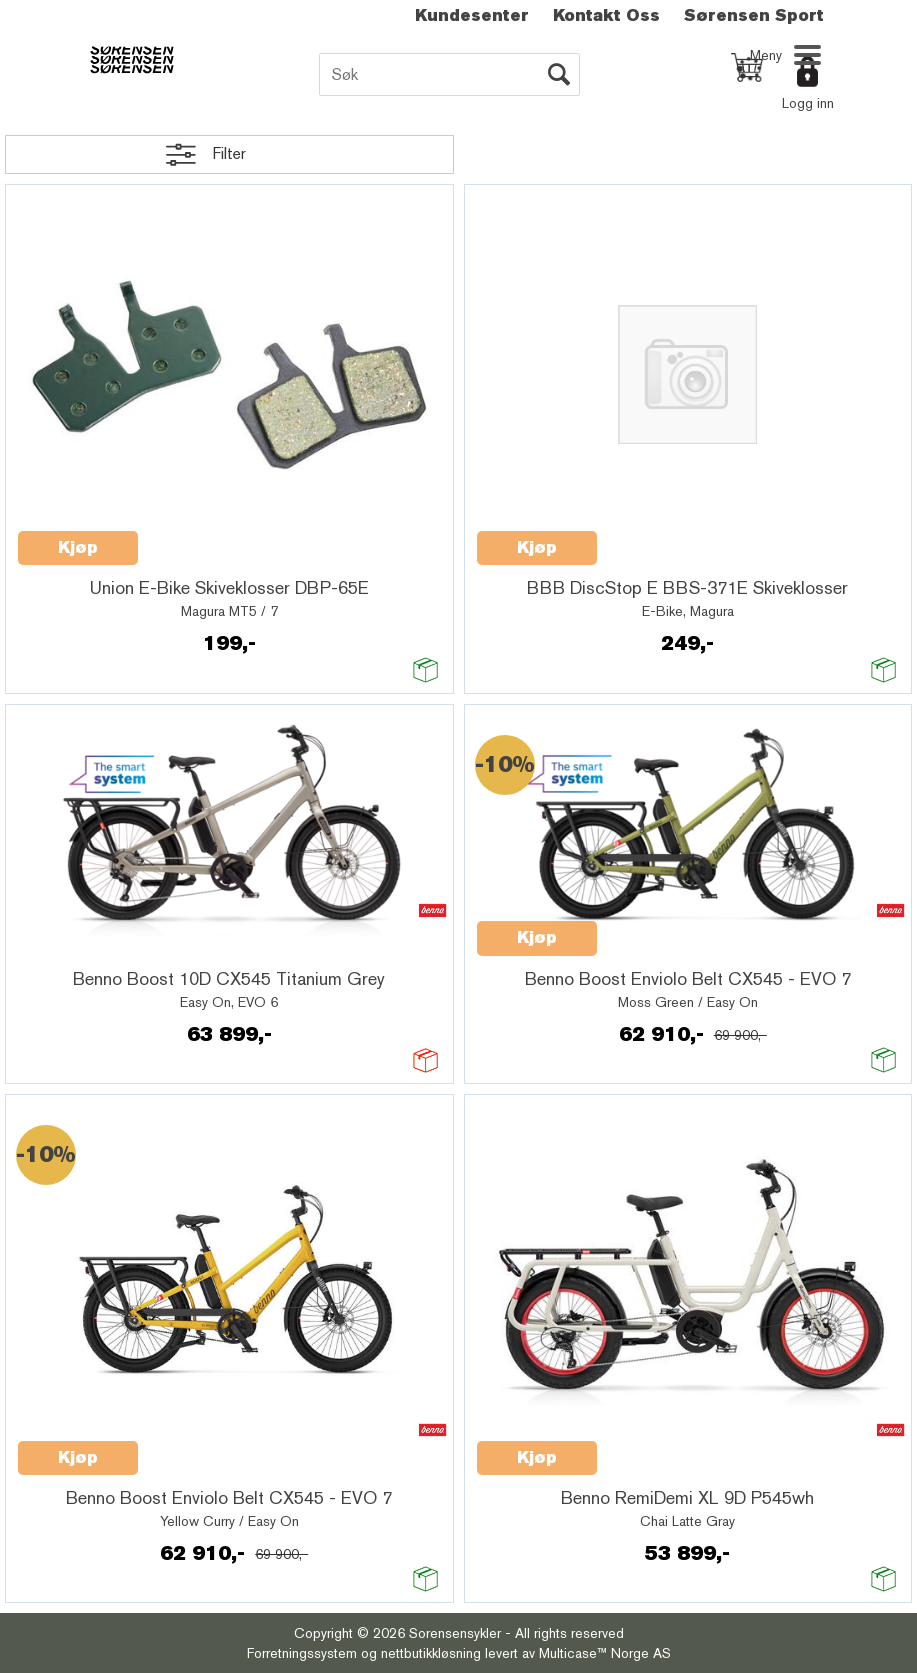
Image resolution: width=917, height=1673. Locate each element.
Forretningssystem (302, 1653)
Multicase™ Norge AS (605, 1653)
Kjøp (78, 547)
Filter (229, 153)
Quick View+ (190, 537)
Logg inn (808, 103)
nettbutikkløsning (431, 1653)
